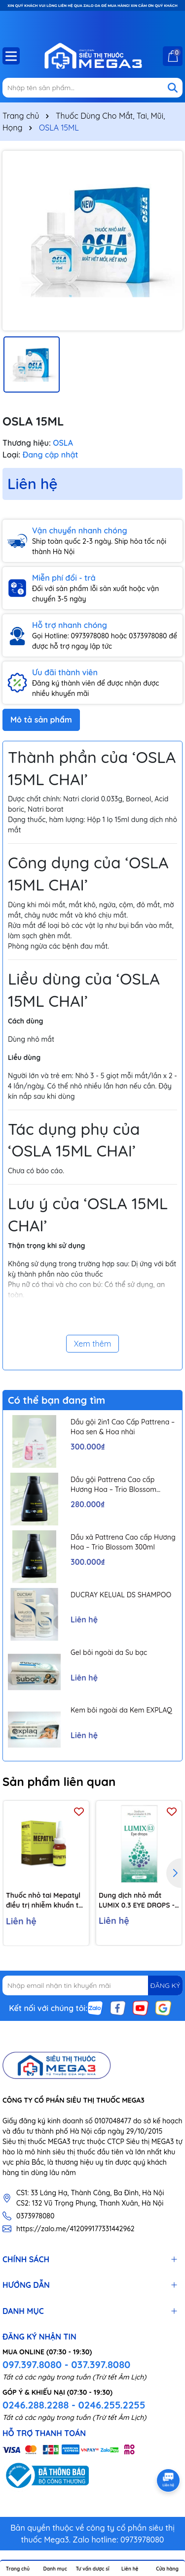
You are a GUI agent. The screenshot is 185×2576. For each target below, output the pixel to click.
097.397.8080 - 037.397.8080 (66, 2364)
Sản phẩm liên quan (58, 1781)
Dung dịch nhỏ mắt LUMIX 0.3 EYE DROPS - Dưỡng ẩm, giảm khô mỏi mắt (137, 1900)
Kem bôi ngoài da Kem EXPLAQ (121, 1710)
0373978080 (35, 2216)
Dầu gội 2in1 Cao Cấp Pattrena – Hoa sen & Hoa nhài (123, 1427)
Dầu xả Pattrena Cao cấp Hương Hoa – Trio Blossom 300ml (123, 1542)
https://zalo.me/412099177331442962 (75, 2228)
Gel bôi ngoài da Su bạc (109, 1652)
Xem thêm (92, 1344)
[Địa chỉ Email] (92, 1985)
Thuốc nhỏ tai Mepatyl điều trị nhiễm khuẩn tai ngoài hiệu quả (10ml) (45, 1900)
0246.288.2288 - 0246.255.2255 (73, 2405)
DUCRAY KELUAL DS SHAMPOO (121, 1594)
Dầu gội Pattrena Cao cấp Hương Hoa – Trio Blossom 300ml (113, 1484)
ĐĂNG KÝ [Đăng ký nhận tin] (165, 1985)
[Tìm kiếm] (172, 87)
